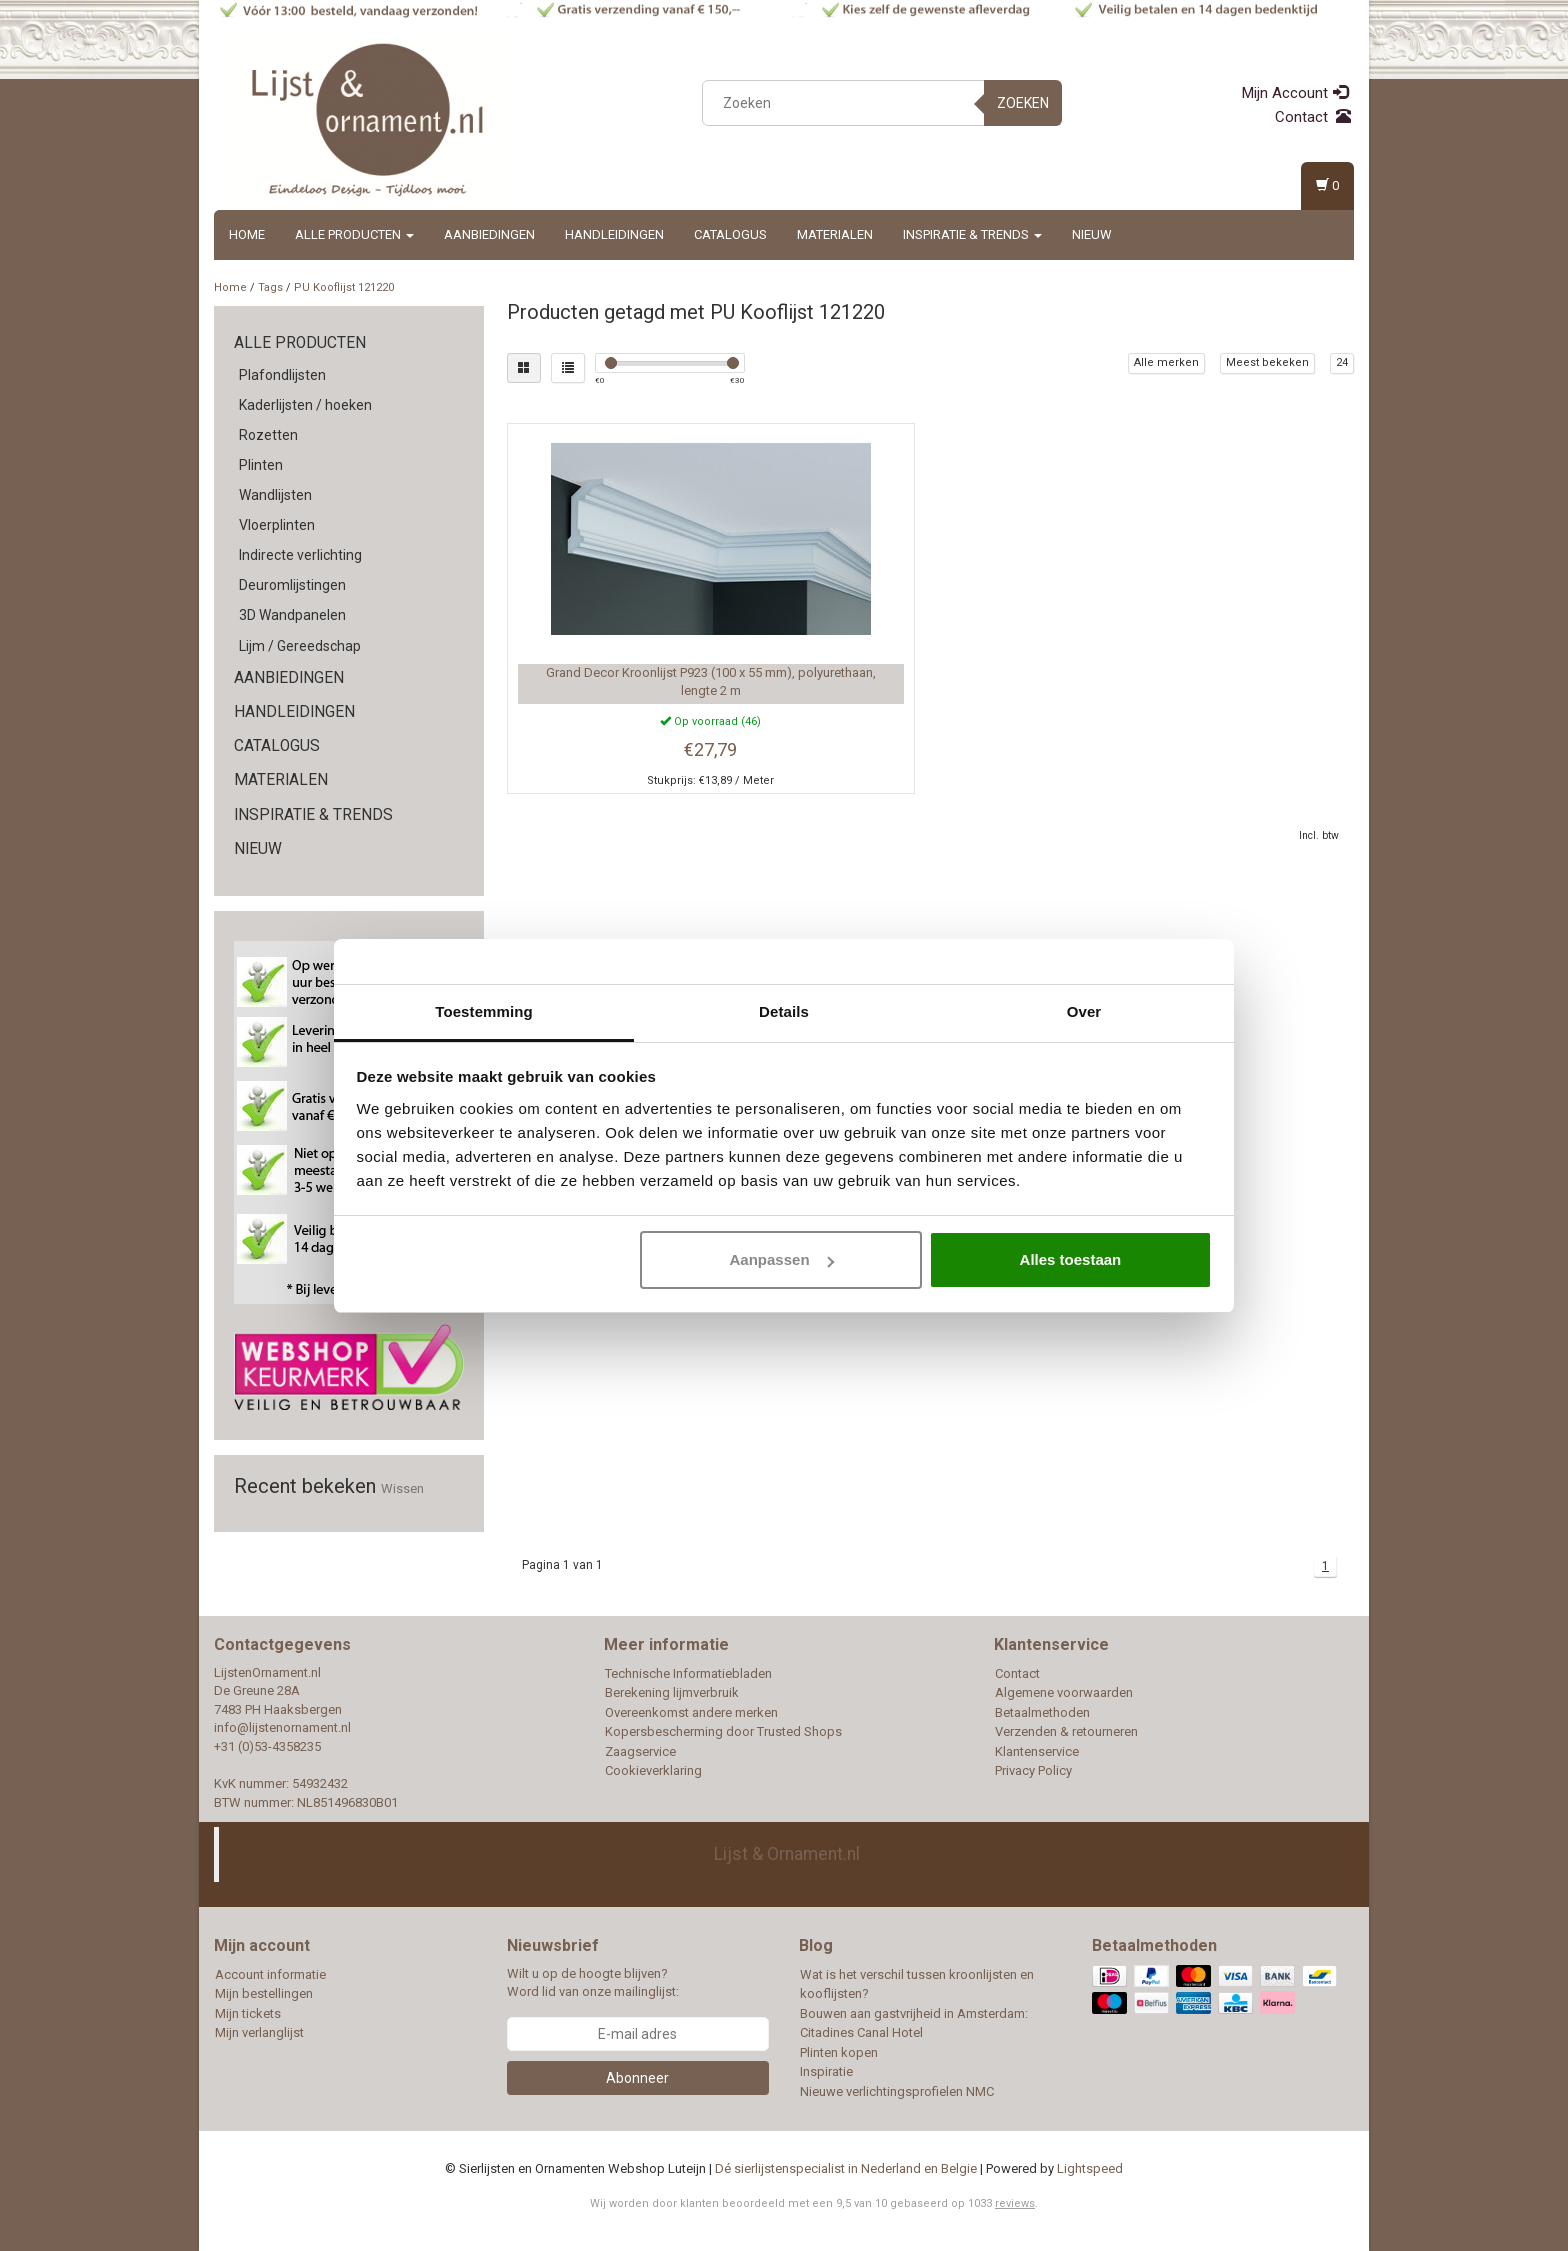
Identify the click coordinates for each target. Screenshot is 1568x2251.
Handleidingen (614, 234)
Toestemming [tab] (484, 1011)
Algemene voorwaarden (1064, 1692)
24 (1342, 362)
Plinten (261, 465)
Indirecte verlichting (300, 555)
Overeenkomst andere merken (691, 1712)
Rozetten (268, 435)
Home (247, 234)
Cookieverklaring (653, 1770)
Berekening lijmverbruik (672, 1692)
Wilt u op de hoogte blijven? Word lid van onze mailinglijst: (593, 1983)
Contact (1313, 117)
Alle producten (354, 234)
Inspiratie (826, 2071)
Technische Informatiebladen (688, 1673)
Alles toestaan (1071, 1259)
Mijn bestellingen (264, 1993)
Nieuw (1092, 234)
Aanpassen (782, 1259)
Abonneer (637, 2078)
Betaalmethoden (1042, 1712)
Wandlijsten (275, 495)
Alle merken (1166, 362)
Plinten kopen (839, 2052)
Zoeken (1023, 103)
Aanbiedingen (489, 234)
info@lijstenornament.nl (282, 1727)
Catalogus (730, 234)
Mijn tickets (248, 2013)
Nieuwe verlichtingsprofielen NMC (897, 2091)
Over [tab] (1084, 1011)
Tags (270, 287)
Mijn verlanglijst (259, 2032)
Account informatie (270, 1974)
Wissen (402, 1488)
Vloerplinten (277, 525)
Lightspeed (1090, 2168)
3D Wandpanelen (292, 615)
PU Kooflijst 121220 (344, 287)
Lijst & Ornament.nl (787, 1854)
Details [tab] (784, 1011)
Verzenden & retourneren (1066, 1731)
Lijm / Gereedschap (300, 646)
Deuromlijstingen (292, 585)
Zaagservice (640, 1751)
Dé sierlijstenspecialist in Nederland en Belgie (846, 2168)
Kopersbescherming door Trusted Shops (723, 1731)
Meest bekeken (1267, 362)
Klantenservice (1037, 1751)
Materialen (835, 234)
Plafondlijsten (282, 375)
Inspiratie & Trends (972, 234)
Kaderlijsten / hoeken (305, 405)
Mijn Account (1295, 93)
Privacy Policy (1033, 1770)
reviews (1015, 2203)
